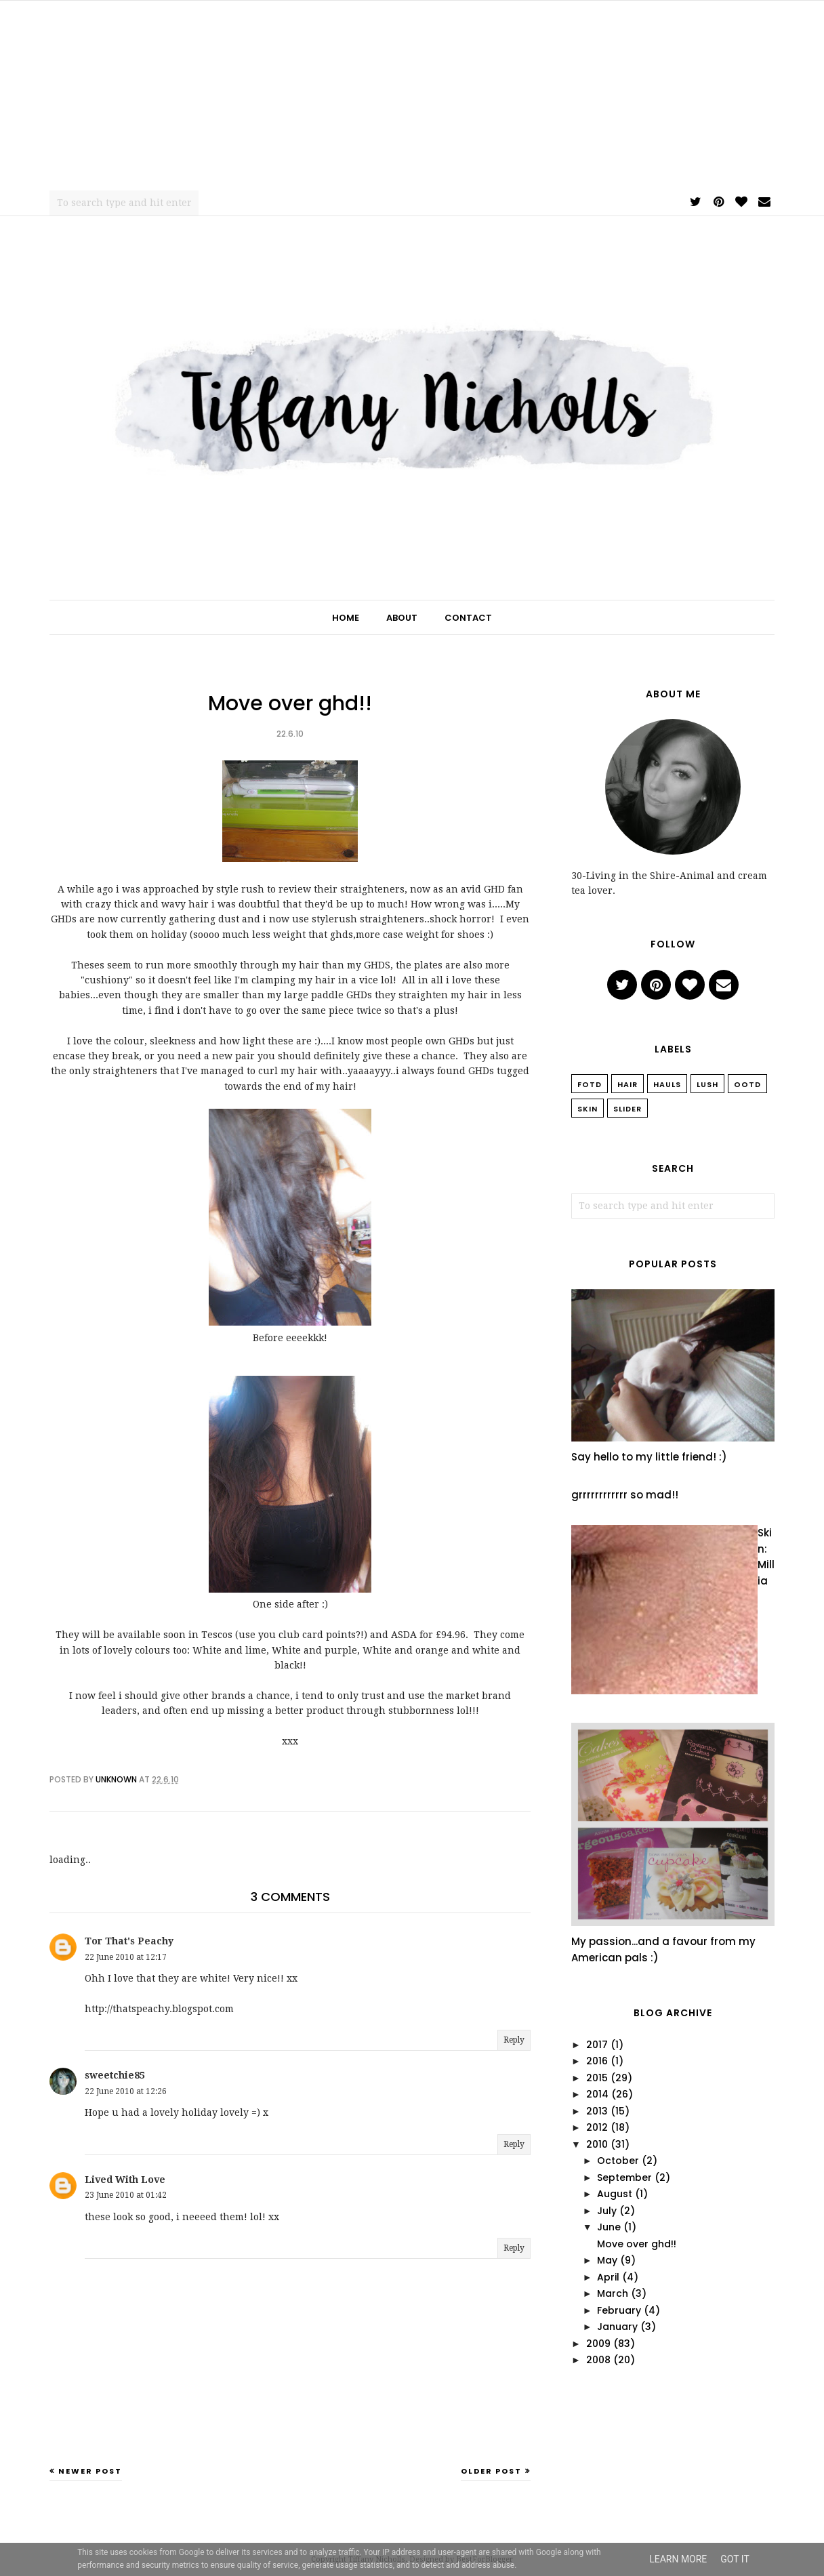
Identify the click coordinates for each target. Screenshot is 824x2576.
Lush (707, 1084)
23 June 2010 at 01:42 (126, 2195)
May (607, 2260)
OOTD (747, 1084)
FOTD (589, 1084)
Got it (734, 2559)
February (619, 2310)
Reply (513, 2040)
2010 (597, 2144)
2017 (597, 2044)
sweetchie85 (115, 2075)
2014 (597, 2094)
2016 (597, 2061)
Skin (587, 1108)
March (612, 2293)
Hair (627, 1084)
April (608, 2277)
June (609, 2227)
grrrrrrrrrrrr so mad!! (624, 1495)
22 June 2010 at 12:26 (126, 2091)
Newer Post (90, 2471)
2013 (597, 2111)
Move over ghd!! (636, 2244)
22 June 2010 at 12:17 (126, 1957)
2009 (598, 2343)
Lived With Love (125, 2179)
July (607, 2210)
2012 (597, 2127)
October (618, 2160)
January (617, 2326)
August (614, 2194)
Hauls (667, 1084)
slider (627, 1108)
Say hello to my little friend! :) (649, 1457)
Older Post (491, 2471)
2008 (598, 2360)
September (624, 2177)
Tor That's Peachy (129, 1941)
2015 (597, 2078)
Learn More (678, 2559)
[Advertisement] (412, 95)
